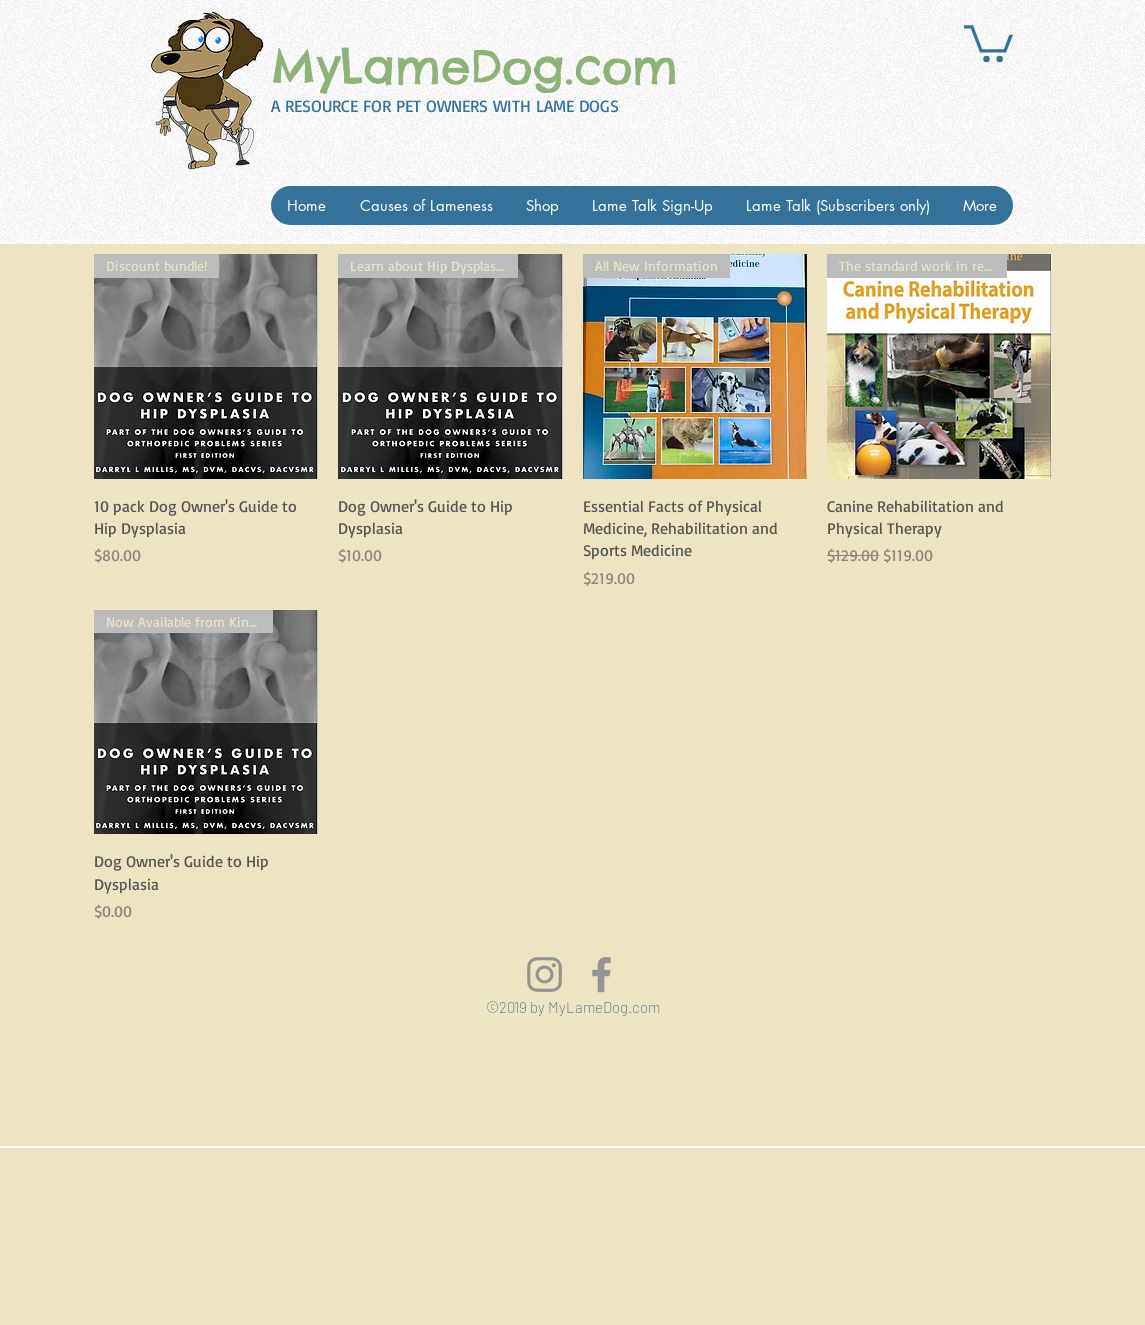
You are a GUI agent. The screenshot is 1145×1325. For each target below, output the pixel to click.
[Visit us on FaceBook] (601, 974)
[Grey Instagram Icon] (544, 974)
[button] (988, 41)
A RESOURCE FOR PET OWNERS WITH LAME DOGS (445, 105)
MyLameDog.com (474, 67)
